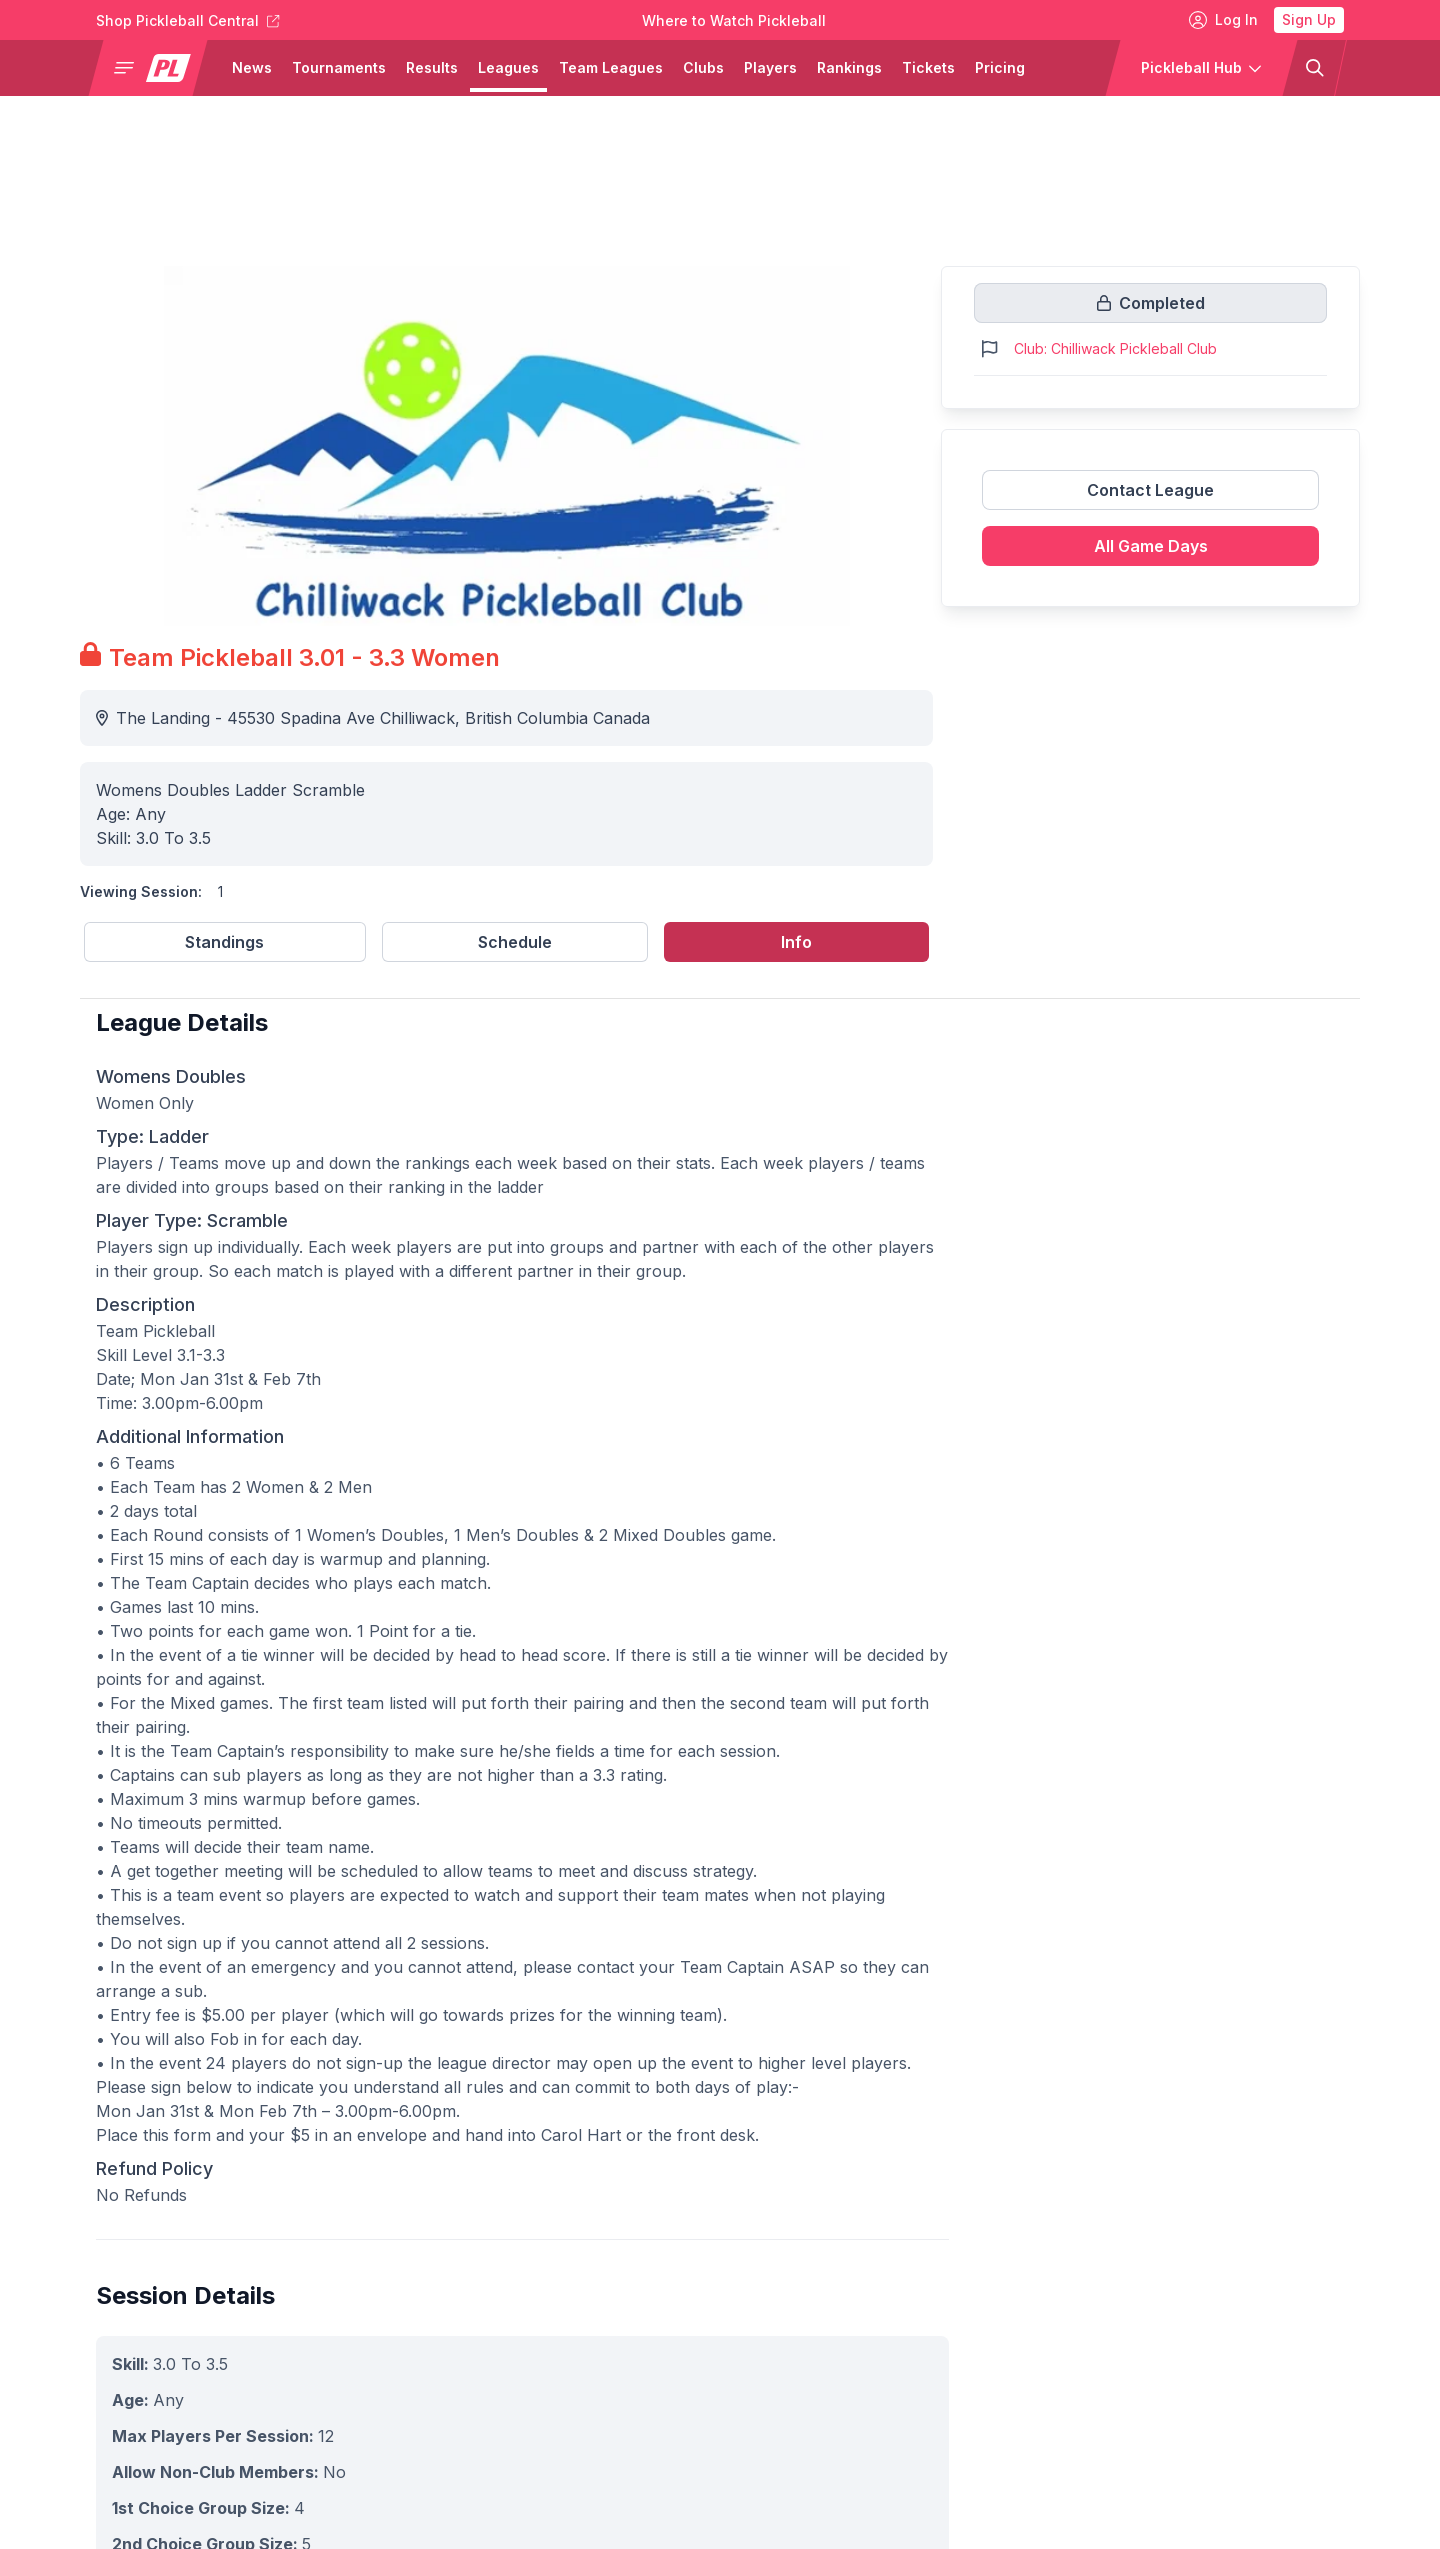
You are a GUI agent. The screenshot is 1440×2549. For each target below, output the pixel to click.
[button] (156, 68)
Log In (1223, 20)
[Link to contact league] (1150, 498)
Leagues (508, 67)
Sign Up (1309, 19)
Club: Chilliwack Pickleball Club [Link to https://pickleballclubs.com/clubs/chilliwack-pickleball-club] (1115, 348)
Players (770, 67)
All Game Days (1151, 546)
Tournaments (339, 67)
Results (432, 67)
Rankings (849, 67)
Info (796, 942)
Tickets (928, 67)
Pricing (1000, 67)
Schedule (515, 942)
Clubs (703, 67)
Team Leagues (611, 67)
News (252, 67)
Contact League (1150, 490)
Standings (224, 942)
